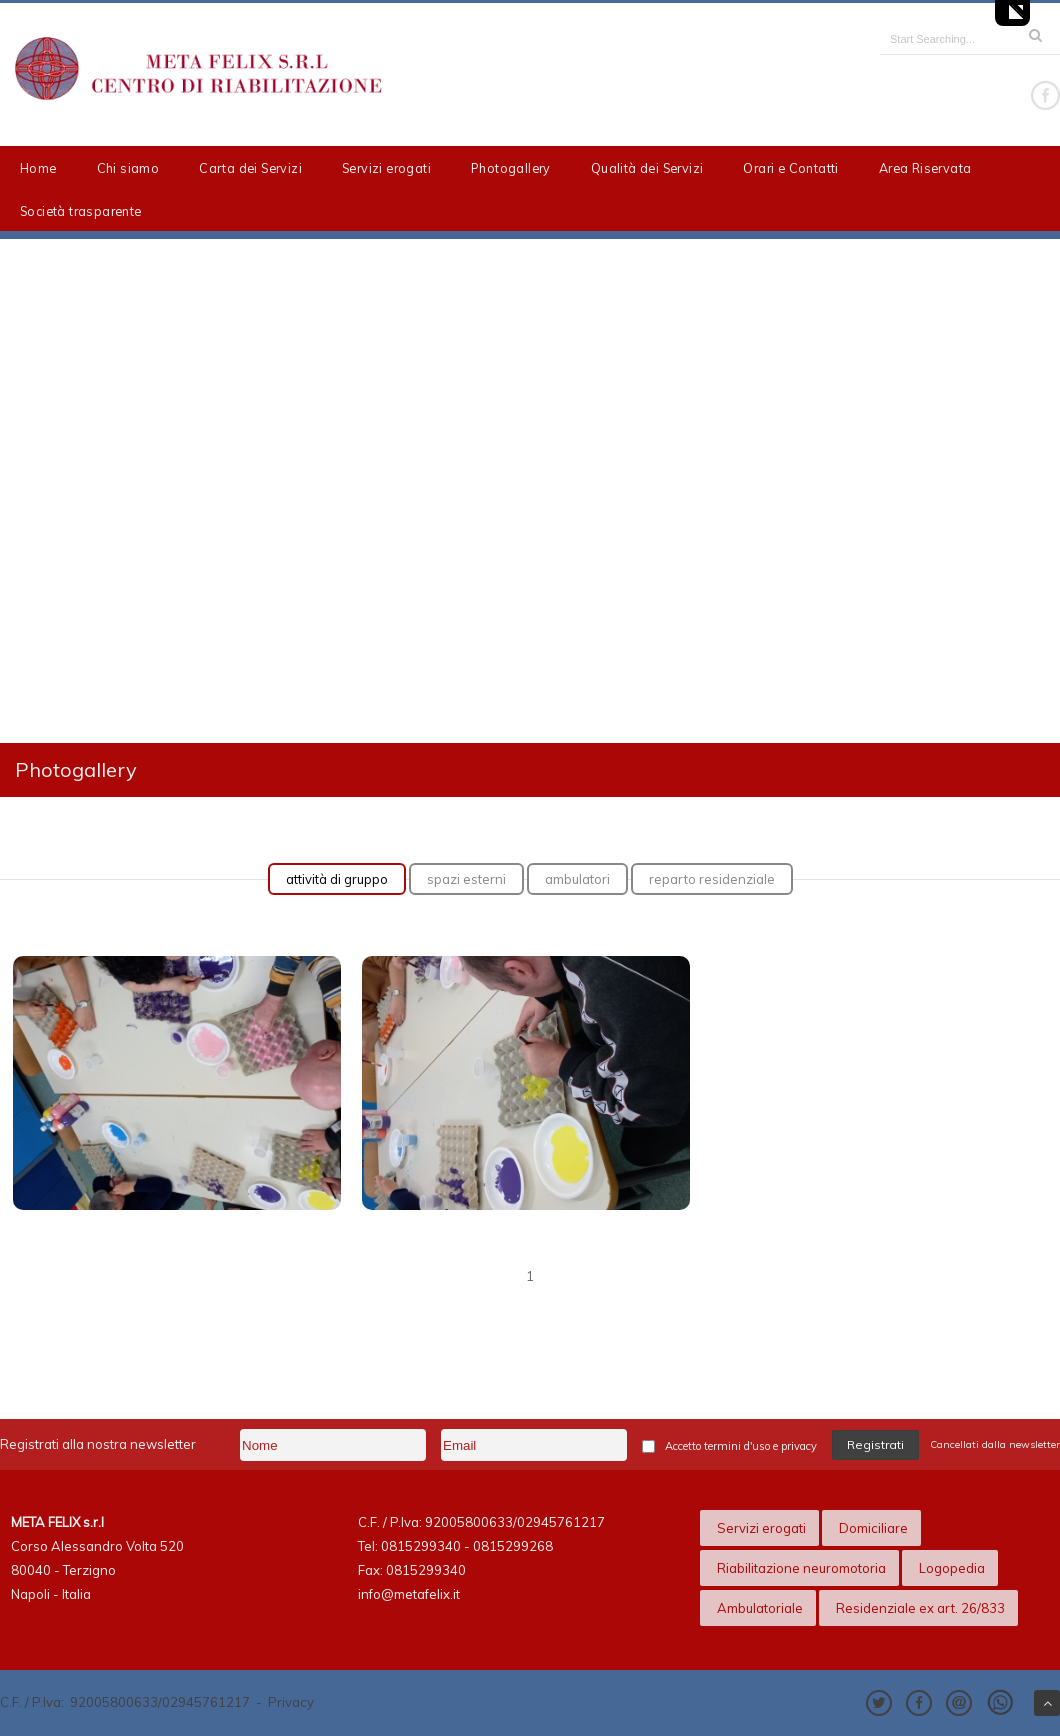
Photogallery (511, 168)
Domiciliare (873, 1528)
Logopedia (952, 1568)
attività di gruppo (337, 879)
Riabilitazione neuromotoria (801, 1568)
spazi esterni (466, 879)
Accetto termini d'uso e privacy (741, 1446)
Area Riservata (925, 168)
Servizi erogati (386, 168)
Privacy (291, 1702)
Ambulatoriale (760, 1608)
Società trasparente (81, 211)
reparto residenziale (712, 879)
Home (38, 168)
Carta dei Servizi (250, 168)
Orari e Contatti (790, 168)
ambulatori (577, 879)
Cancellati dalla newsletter (995, 1444)
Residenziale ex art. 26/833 (920, 1608)
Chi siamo (128, 168)
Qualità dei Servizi (647, 168)
